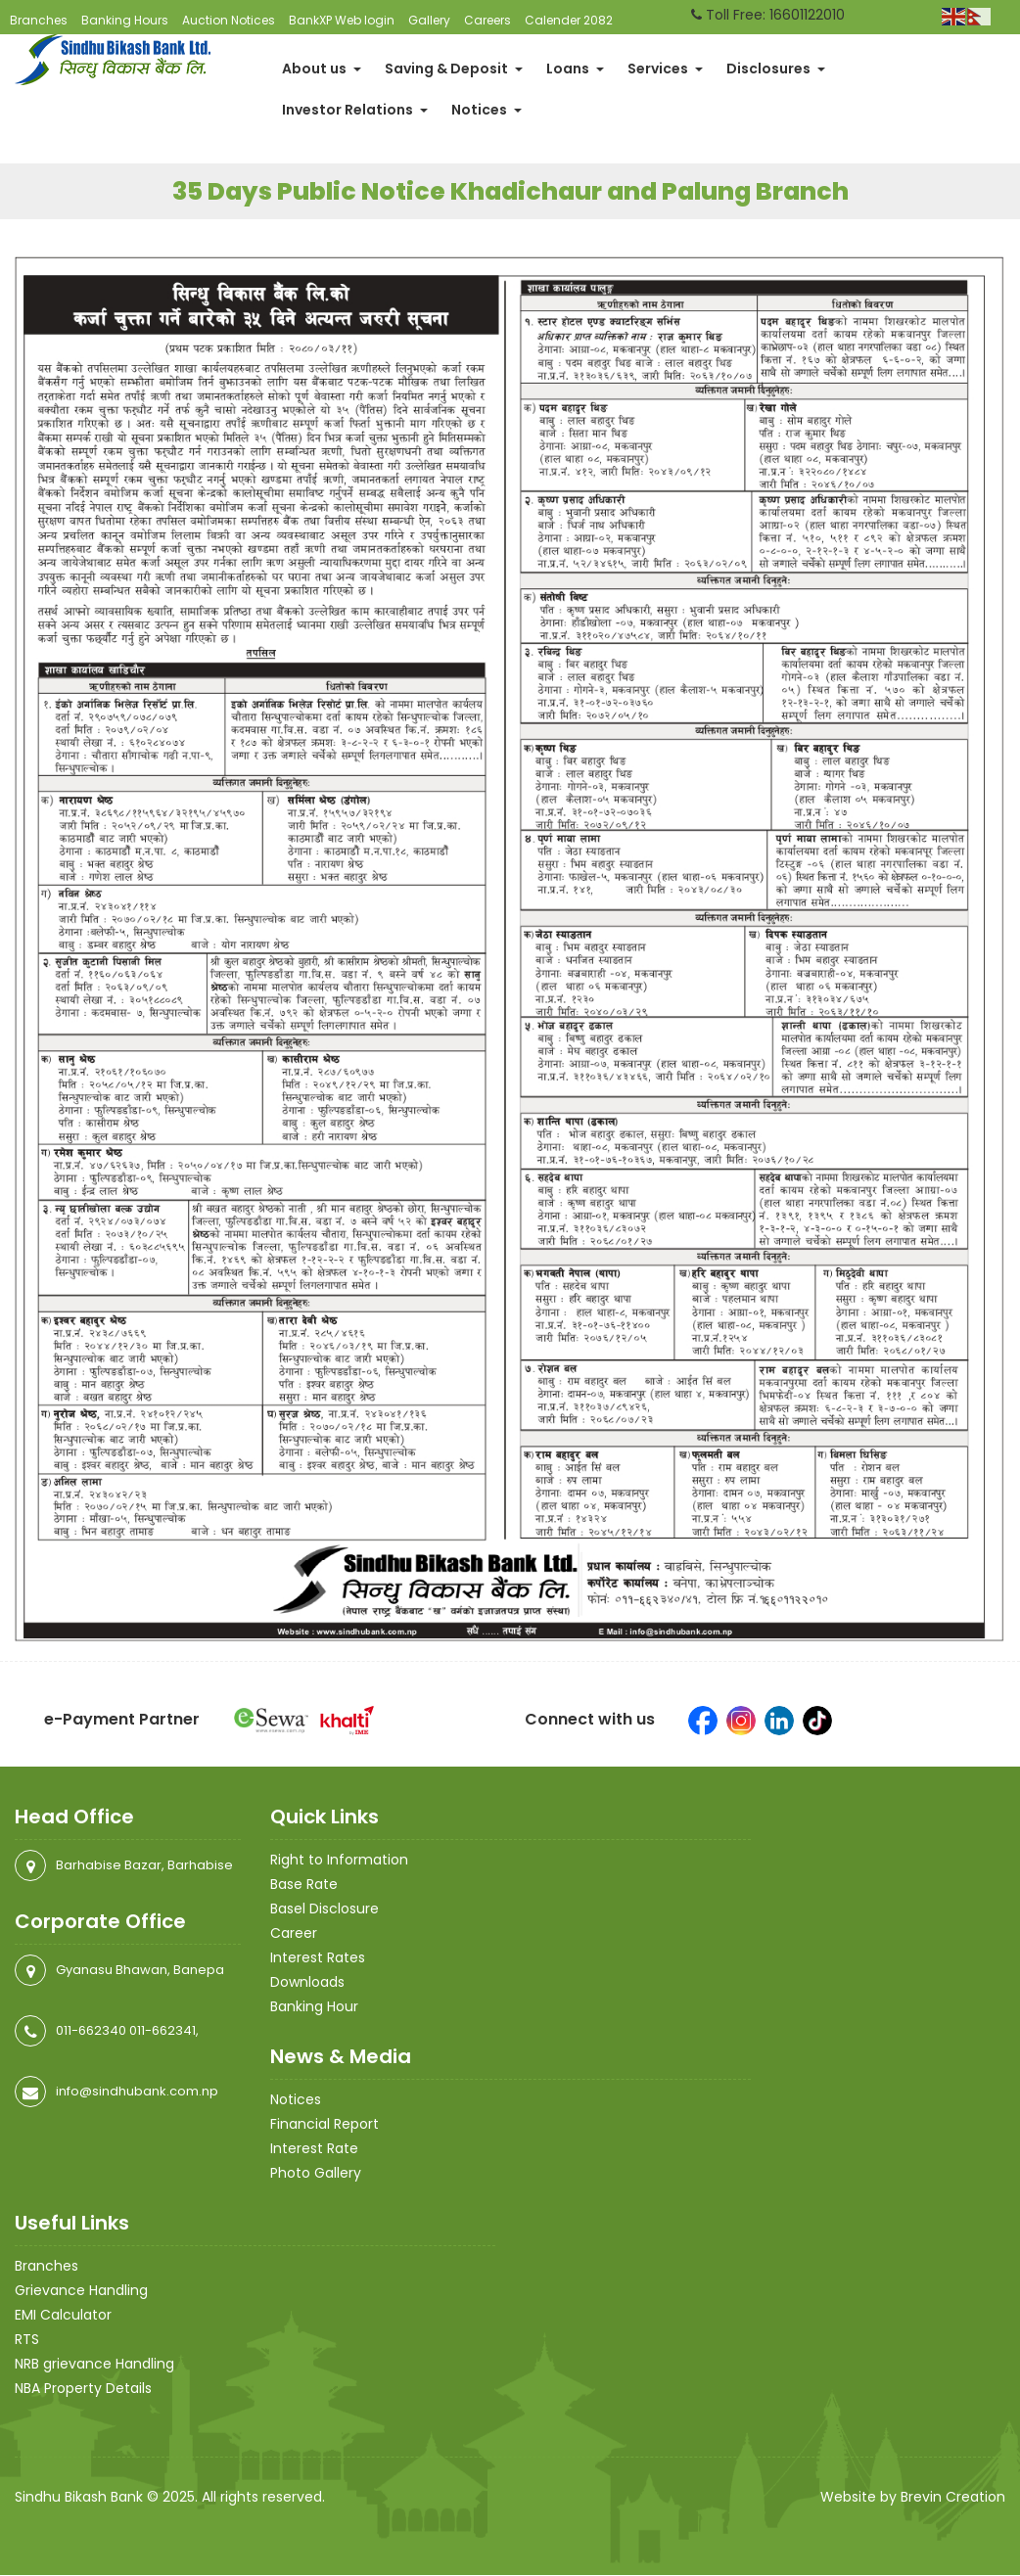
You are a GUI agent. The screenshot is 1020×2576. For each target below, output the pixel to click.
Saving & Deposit (454, 68)
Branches (39, 20)
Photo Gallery (315, 2174)
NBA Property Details (83, 2389)
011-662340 (91, 2031)
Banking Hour (314, 2007)
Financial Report (324, 2125)
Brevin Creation (953, 2497)
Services (665, 68)
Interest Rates (317, 1958)
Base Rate (304, 1885)
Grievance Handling (81, 2291)
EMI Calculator (63, 2315)
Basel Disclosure (324, 1909)
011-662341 (162, 2031)
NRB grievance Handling (94, 2364)
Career (293, 1934)
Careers (487, 20)
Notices (486, 109)
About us (321, 68)
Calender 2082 (569, 20)
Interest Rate (314, 2149)
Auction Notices (228, 20)
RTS (27, 2340)
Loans (575, 68)
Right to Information (339, 1860)
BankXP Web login (341, 20)
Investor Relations (355, 109)
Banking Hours (124, 20)
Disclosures (775, 68)
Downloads (307, 1983)
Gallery (429, 20)
